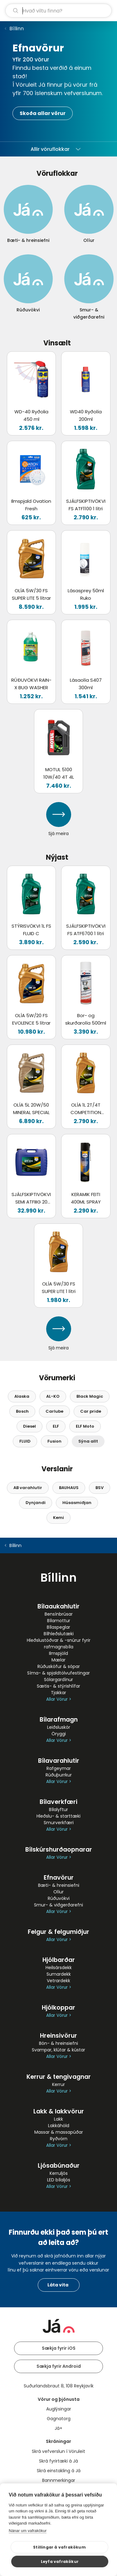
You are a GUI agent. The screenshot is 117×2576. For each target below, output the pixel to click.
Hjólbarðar (58, 1960)
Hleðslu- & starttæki (58, 1816)
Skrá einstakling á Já (58, 2471)
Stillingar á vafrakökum (59, 2547)
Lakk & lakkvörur (58, 2111)
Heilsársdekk (59, 1967)
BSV (99, 1488)
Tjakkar (58, 1692)
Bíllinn (16, 28)
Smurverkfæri (59, 1822)
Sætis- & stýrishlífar (58, 1686)
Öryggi (58, 1734)
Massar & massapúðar (58, 2132)
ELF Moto (85, 1426)
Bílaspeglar (58, 1627)
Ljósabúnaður (59, 2165)
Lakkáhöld (58, 2125)
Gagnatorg (59, 2418)
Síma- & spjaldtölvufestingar (58, 1673)
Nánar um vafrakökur (27, 2530)
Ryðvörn (58, 2139)
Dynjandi (36, 1503)
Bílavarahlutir (58, 1761)
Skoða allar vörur (43, 113)
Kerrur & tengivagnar (59, 2077)
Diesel (29, 1426)
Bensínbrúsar (59, 1614)
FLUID (25, 1441)
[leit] (58, 10)
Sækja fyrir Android (59, 2366)
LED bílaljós (58, 2180)
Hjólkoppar (58, 2007)
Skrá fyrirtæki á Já (58, 2461)
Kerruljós (59, 2173)
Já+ (58, 2428)
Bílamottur (58, 1620)
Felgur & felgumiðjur (58, 1932)
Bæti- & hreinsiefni (58, 1885)
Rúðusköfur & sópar (58, 1666)
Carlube (54, 1411)
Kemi (58, 1518)
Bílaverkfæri (58, 1802)
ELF (56, 1426)
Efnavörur (59, 1877)
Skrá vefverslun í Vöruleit (58, 2451)
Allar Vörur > (58, 1699)
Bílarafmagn (59, 1719)
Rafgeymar (58, 1768)
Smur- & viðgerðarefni (58, 1905)
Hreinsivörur (58, 2035)
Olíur (58, 1892)
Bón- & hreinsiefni (58, 2043)
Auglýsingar (58, 2409)
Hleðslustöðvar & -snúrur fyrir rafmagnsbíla (58, 1643)
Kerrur (58, 2084)
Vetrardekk (58, 1981)
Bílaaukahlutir (58, 1606)
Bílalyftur (58, 1809)
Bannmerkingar (58, 2480)
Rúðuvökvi (59, 1898)
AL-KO (53, 1396)
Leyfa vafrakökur (60, 2561)
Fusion (54, 1441)
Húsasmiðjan (76, 1503)
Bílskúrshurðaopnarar (58, 1849)
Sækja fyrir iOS (59, 2348)
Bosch (22, 1411)
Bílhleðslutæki (59, 1634)
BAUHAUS (69, 1488)
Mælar (58, 1660)
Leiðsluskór (58, 1727)
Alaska (21, 1396)
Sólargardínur (58, 1679)
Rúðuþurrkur (59, 1775)
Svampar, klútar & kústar (58, 2050)
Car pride (90, 1411)
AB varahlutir (27, 1488)
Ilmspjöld (58, 1653)
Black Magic (89, 1396)
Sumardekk (58, 1974)
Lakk (58, 2119)
